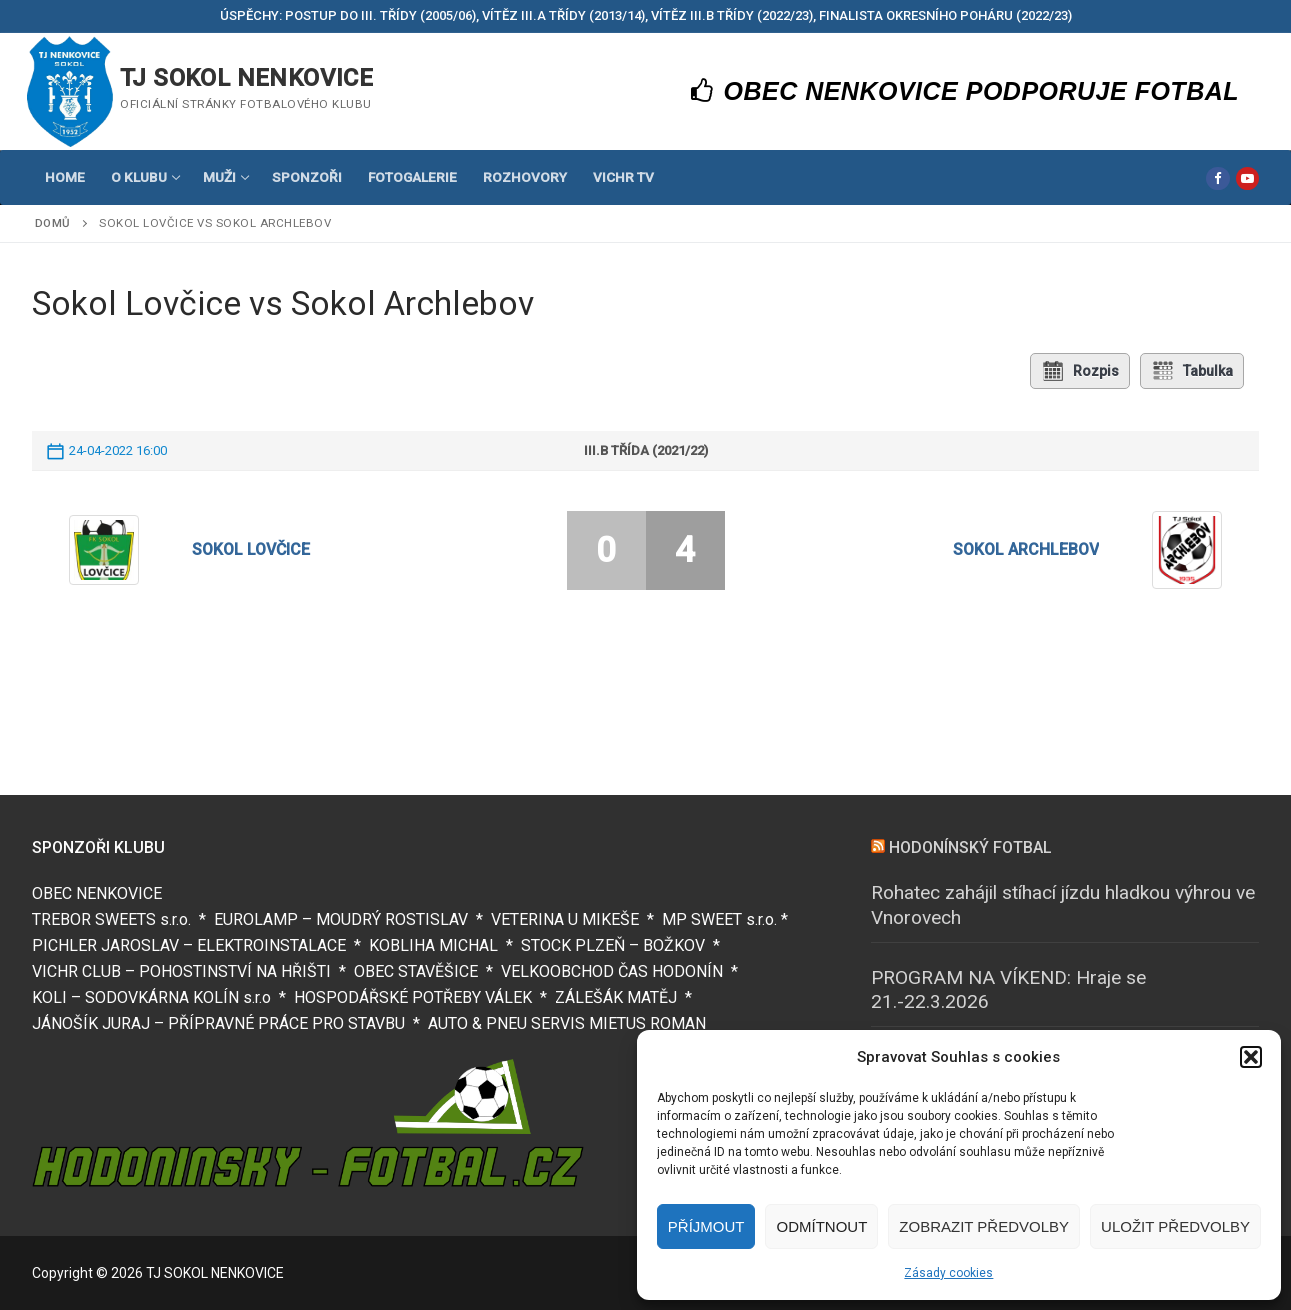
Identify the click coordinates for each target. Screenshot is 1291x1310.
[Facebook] (1217, 178)
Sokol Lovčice (251, 549)
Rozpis (1080, 371)
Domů (53, 223)
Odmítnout (821, 1226)
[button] (1251, 1057)
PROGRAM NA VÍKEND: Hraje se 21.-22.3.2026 (1008, 990)
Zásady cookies (948, 1273)
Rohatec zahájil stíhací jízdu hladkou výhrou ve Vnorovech (1063, 905)
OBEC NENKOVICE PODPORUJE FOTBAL (965, 91)
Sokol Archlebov (1026, 549)
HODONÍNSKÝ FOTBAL (970, 847)
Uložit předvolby (1175, 1226)
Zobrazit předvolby (984, 1226)
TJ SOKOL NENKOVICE (246, 78)
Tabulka (1192, 371)
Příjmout (706, 1226)
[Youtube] (1247, 178)
